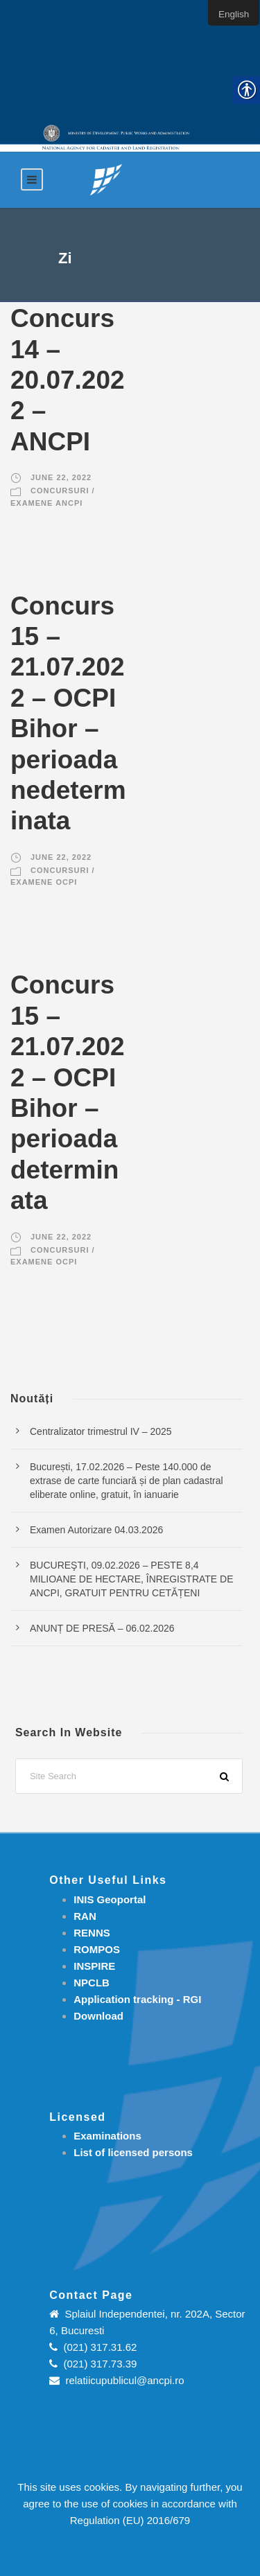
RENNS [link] (91, 1933)
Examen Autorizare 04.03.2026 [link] (96, 1529)
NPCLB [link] (91, 1982)
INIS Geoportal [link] (109, 1899)
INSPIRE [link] (94, 1966)
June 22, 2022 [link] (61, 477)
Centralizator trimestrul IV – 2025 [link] (101, 1431)
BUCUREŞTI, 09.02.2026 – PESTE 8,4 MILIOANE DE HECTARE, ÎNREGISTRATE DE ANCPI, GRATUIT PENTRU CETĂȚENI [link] (132, 1579)
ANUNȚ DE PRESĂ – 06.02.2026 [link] (102, 1628)
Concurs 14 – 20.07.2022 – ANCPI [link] (67, 380)
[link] (106, 179)
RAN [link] (84, 1916)
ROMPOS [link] (96, 1949)
